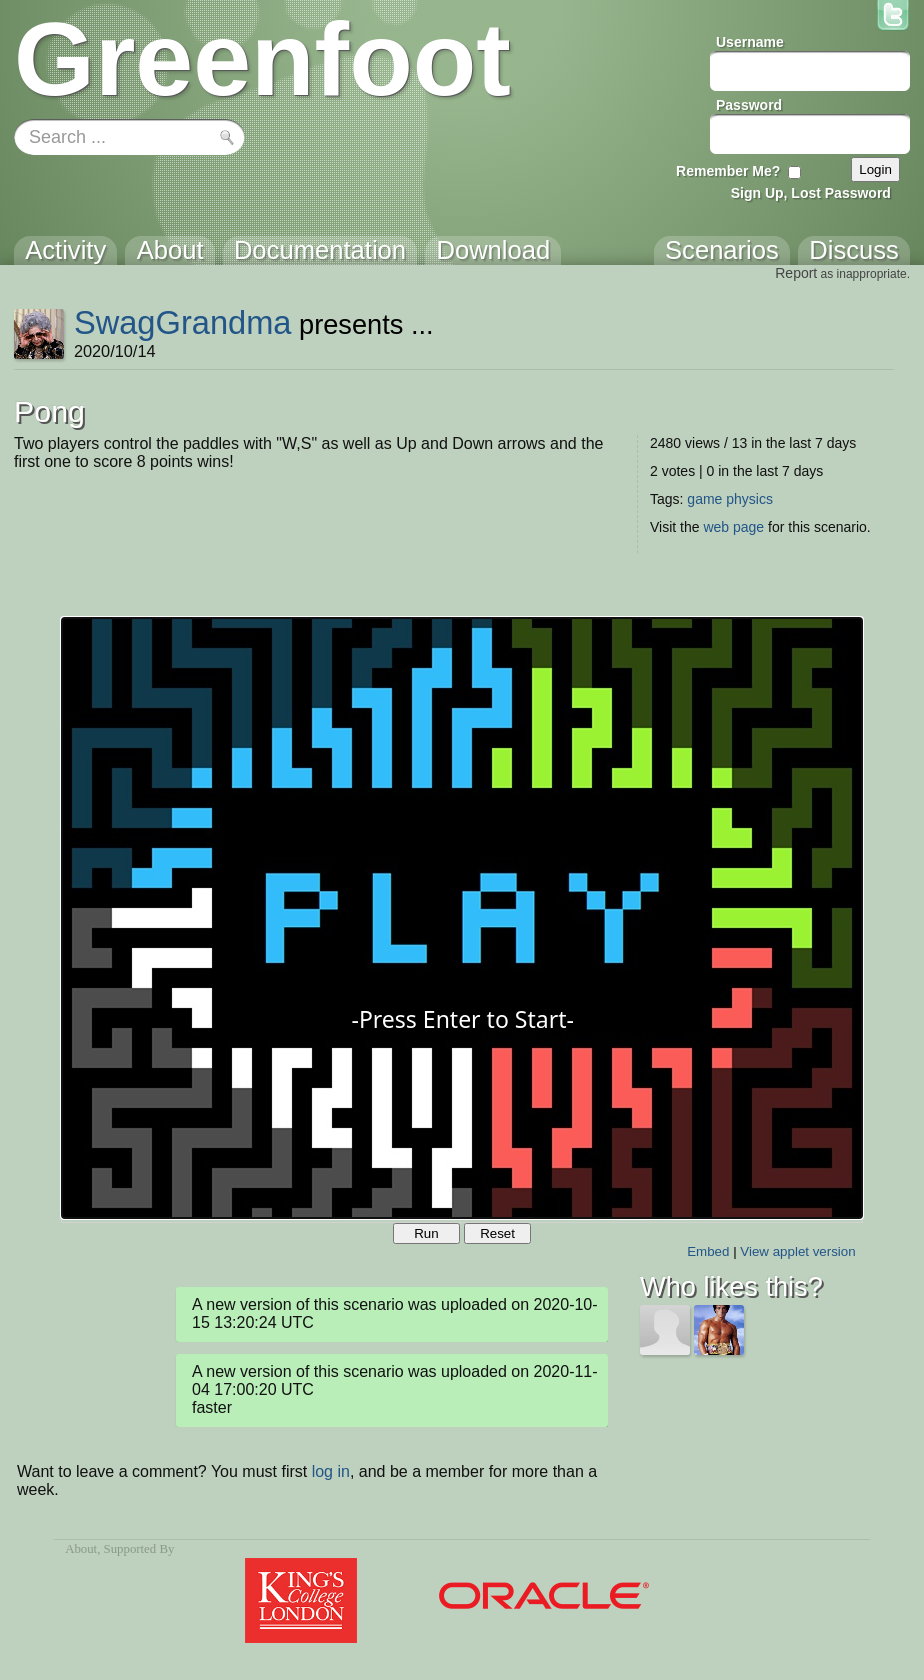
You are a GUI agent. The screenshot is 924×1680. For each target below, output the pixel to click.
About (81, 1549)
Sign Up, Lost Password (811, 193)
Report (796, 273)
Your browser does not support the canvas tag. (462, 918)
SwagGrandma (183, 322)
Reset (497, 1233)
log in (331, 1471)
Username (750, 42)
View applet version (797, 1251)
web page (733, 527)
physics (749, 499)
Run (426, 1233)
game (704, 499)
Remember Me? (728, 171)
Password (749, 105)
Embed (708, 1251)
